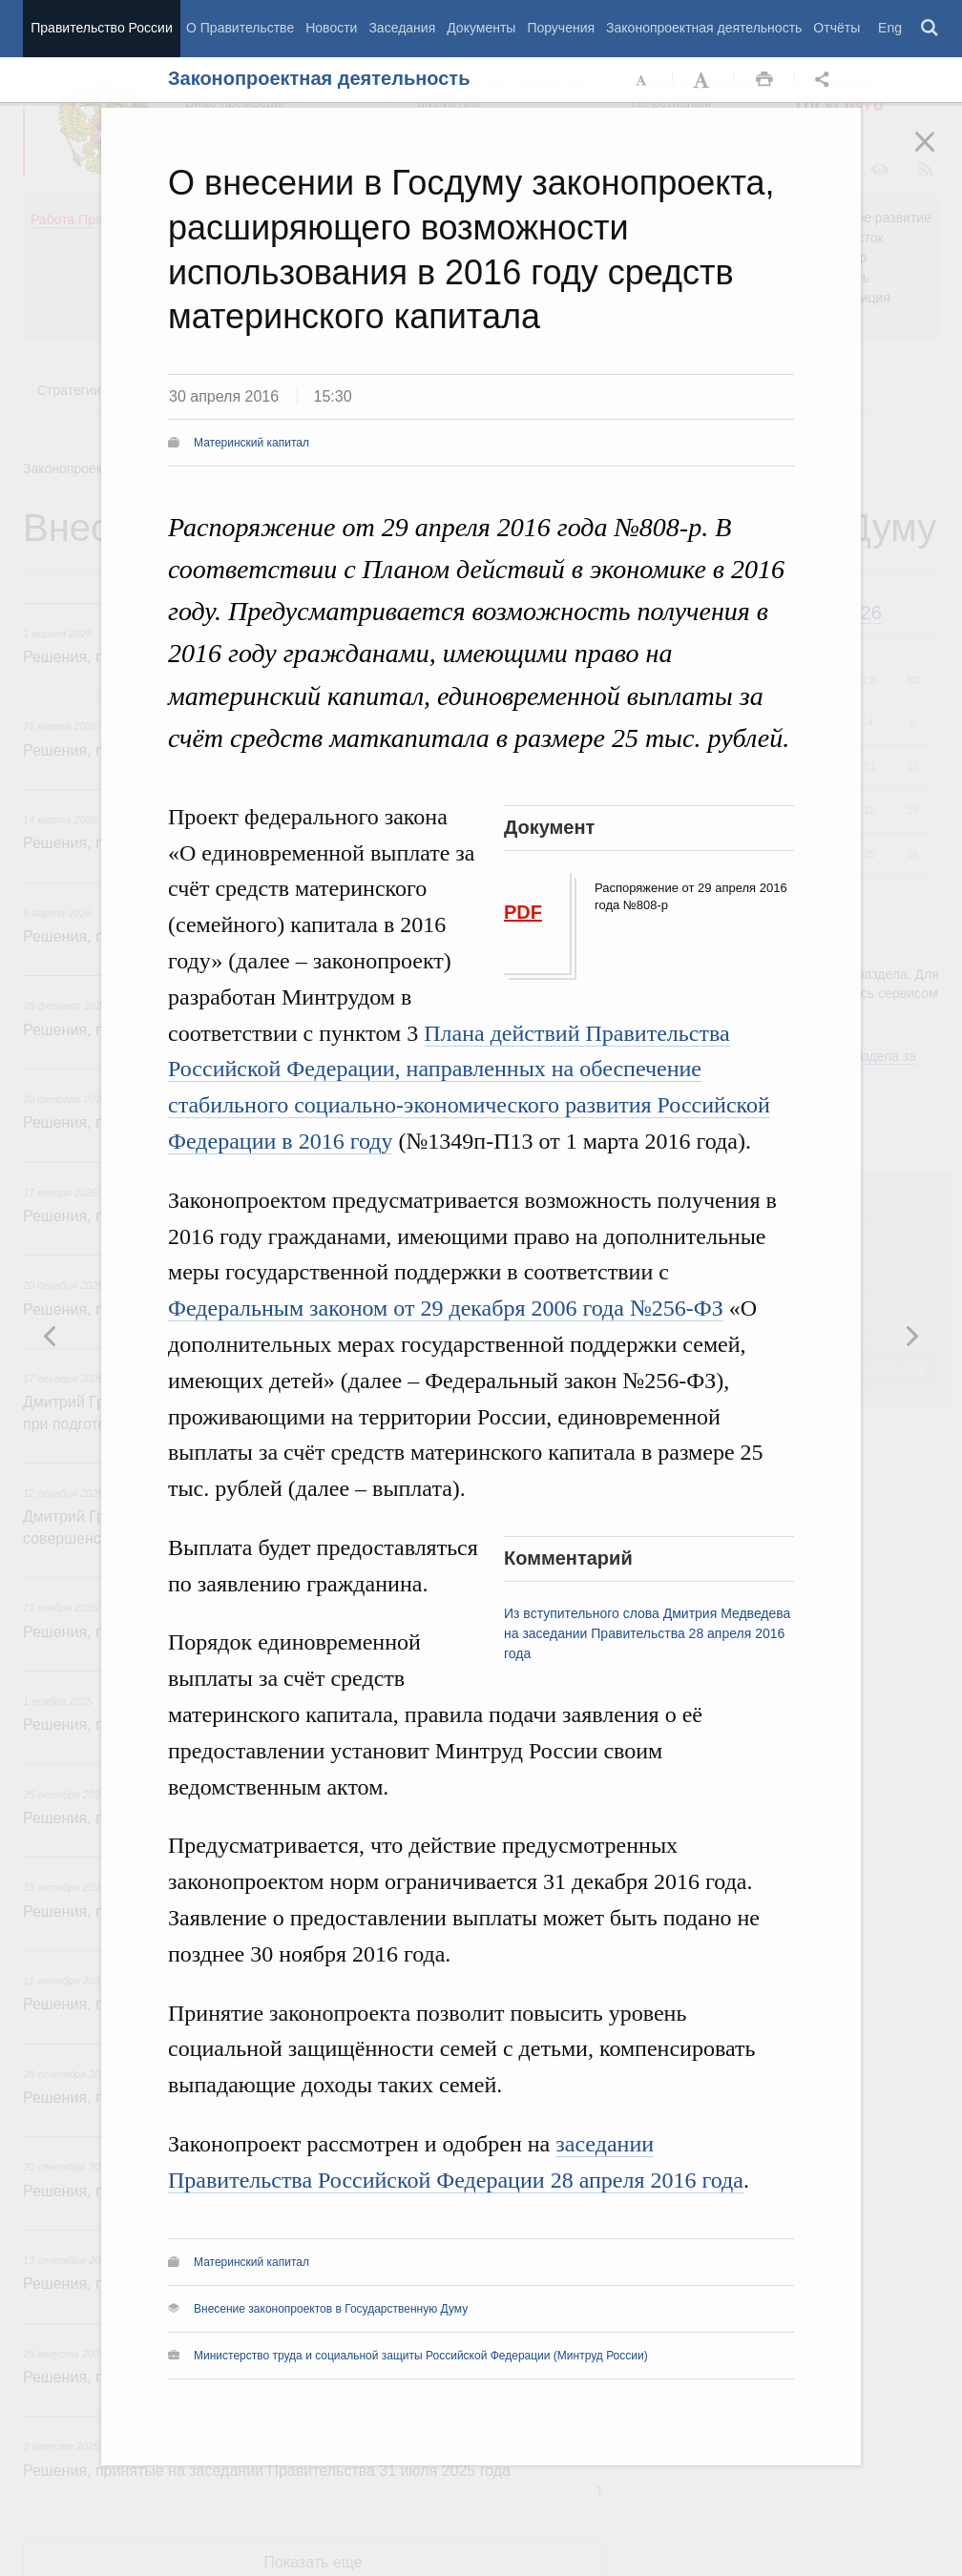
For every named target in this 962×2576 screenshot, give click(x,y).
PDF (523, 912)
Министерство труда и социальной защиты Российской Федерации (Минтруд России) (421, 2355)
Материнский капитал (251, 442)
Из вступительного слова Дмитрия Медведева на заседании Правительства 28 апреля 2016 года (647, 1633)
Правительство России (101, 27)
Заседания (401, 27)
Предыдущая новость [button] (911, 1335)
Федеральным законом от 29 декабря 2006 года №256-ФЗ (445, 1308)
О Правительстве (240, 27)
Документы (481, 27)
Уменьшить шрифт (642, 80)
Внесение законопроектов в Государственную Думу (331, 2309)
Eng (890, 27)
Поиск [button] (930, 28)
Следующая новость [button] (50, 1335)
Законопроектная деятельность (704, 27)
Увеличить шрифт (703, 80)
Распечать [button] (764, 80)
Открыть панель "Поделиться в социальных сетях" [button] (825, 80)
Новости (331, 27)
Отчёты (836, 27)
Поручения (561, 27)
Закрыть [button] (938, 154)
